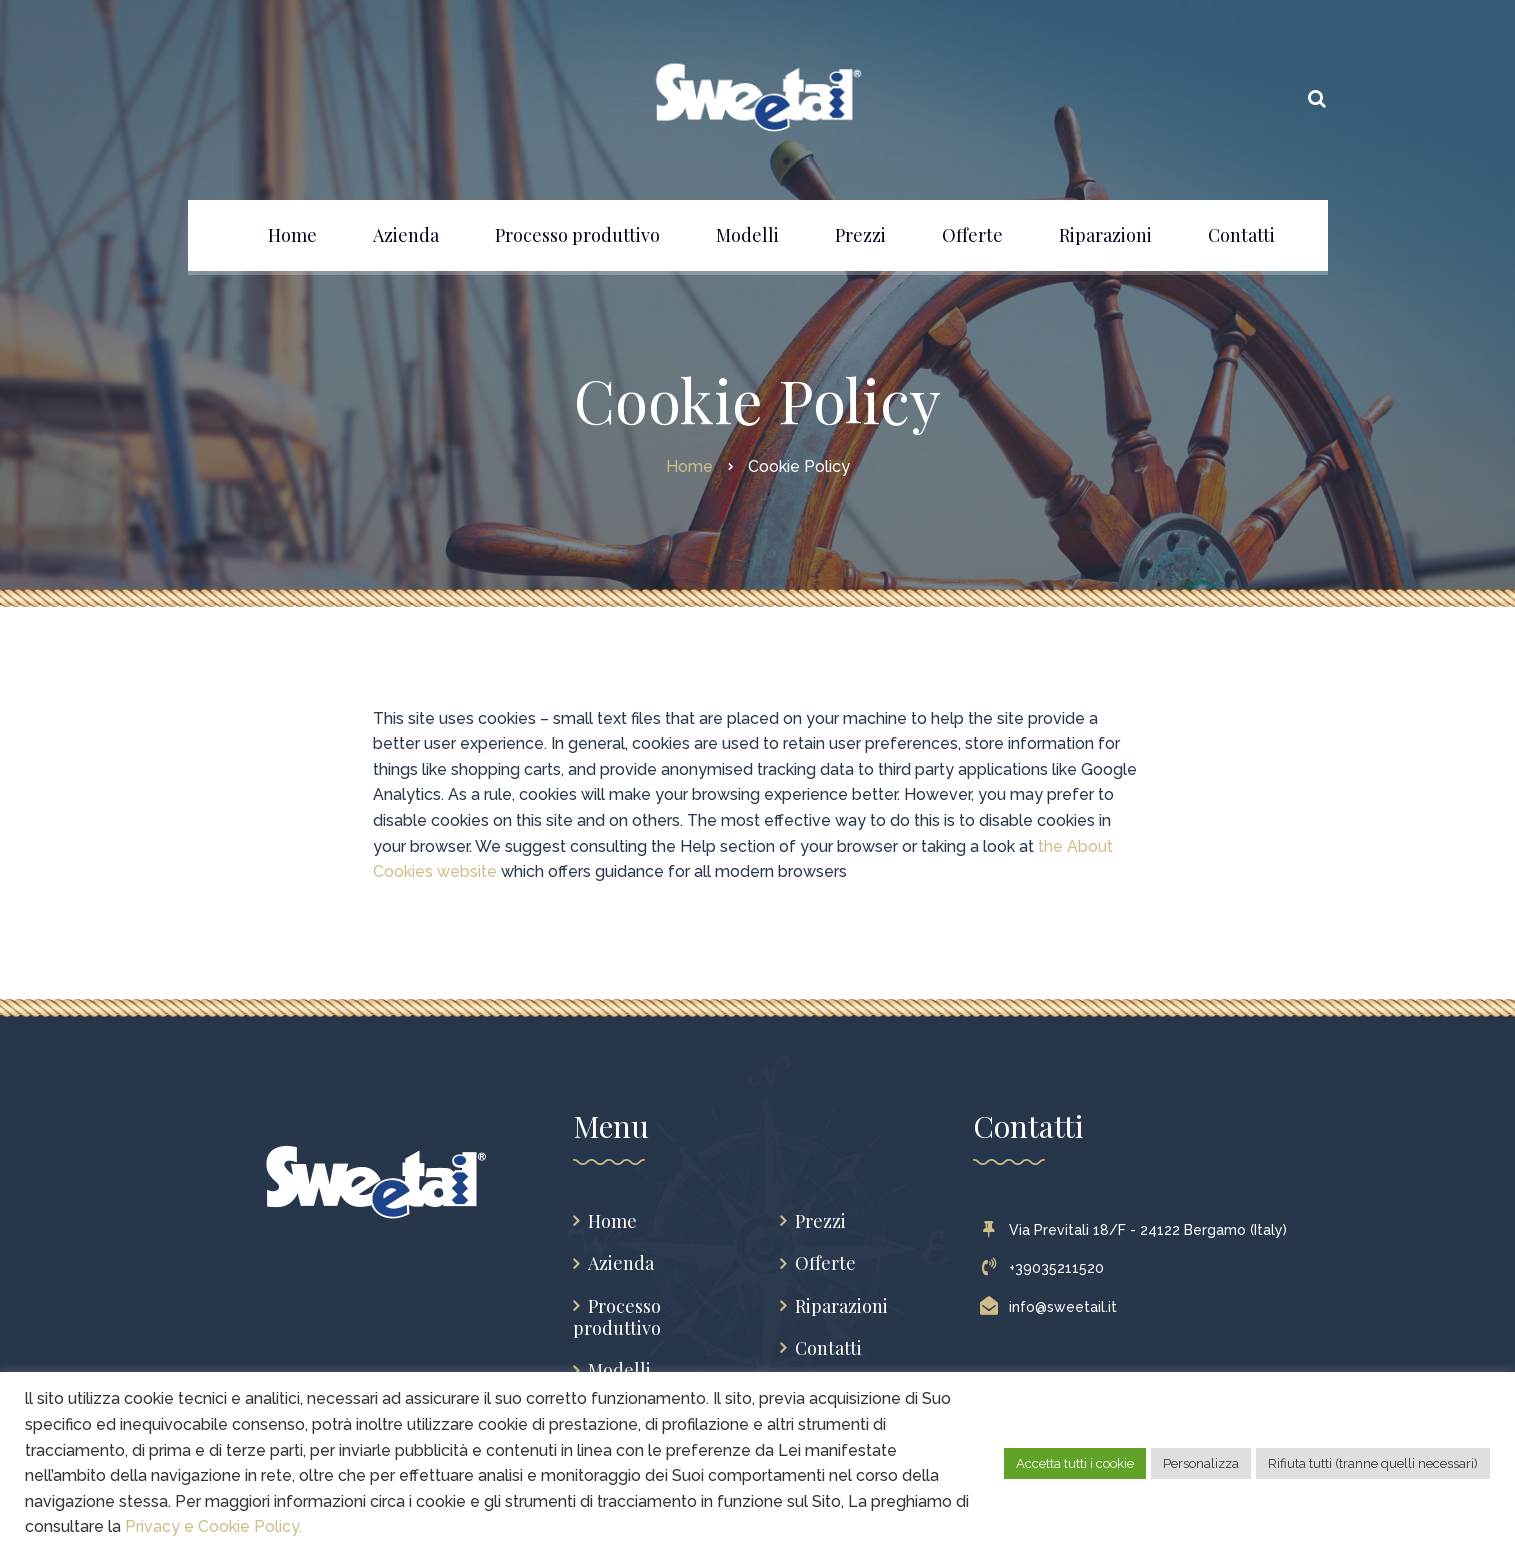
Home (612, 1221)
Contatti (828, 1348)
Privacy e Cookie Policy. (213, 1526)
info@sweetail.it (1053, 1307)
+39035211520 (1046, 1268)
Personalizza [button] (1201, 1463)
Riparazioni (841, 1306)
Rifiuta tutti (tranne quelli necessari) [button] (1373, 1463)
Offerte (825, 1263)
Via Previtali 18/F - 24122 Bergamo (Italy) (1138, 1230)
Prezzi (820, 1221)
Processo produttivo (617, 1317)
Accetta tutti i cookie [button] (1075, 1463)
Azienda (621, 1263)
